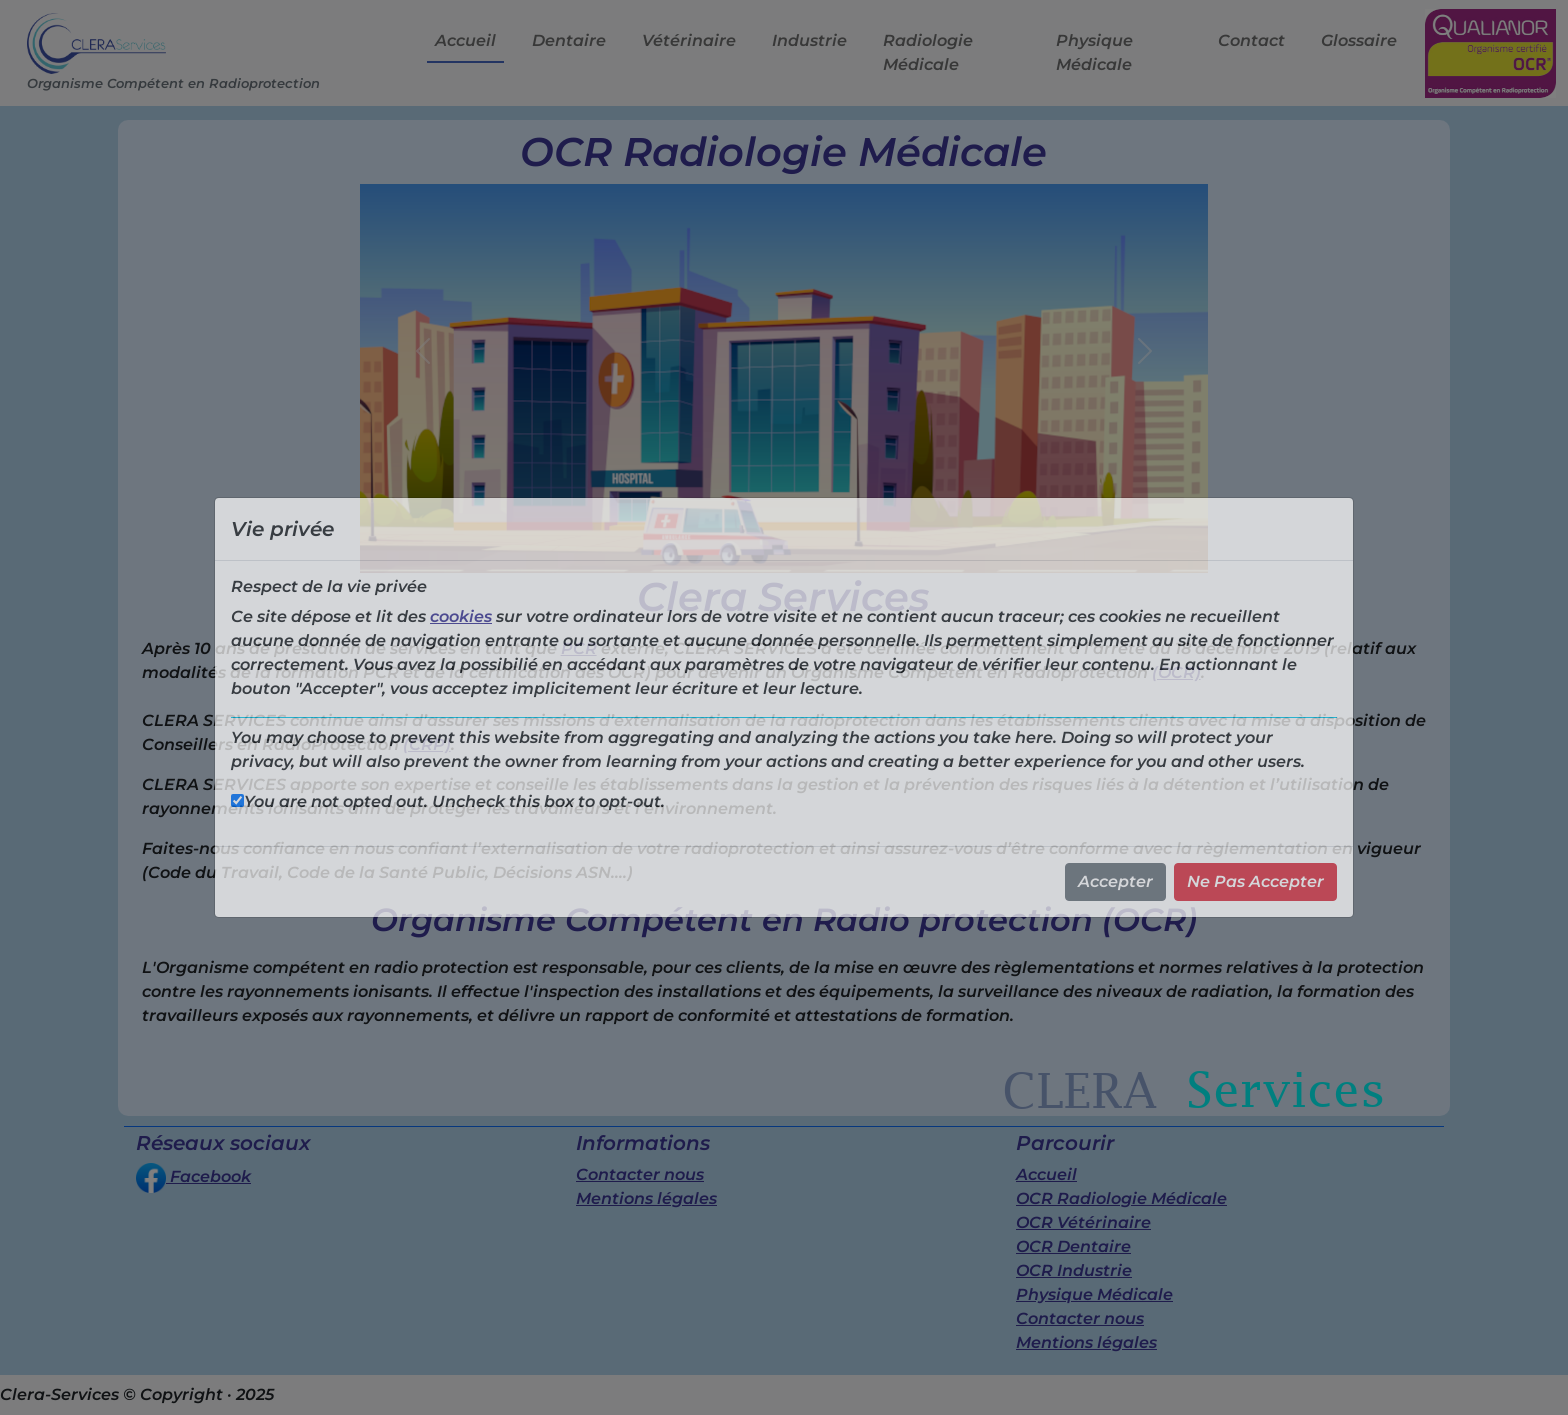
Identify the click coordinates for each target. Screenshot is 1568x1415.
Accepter (1115, 881)
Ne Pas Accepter (1255, 881)
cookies (461, 616)
